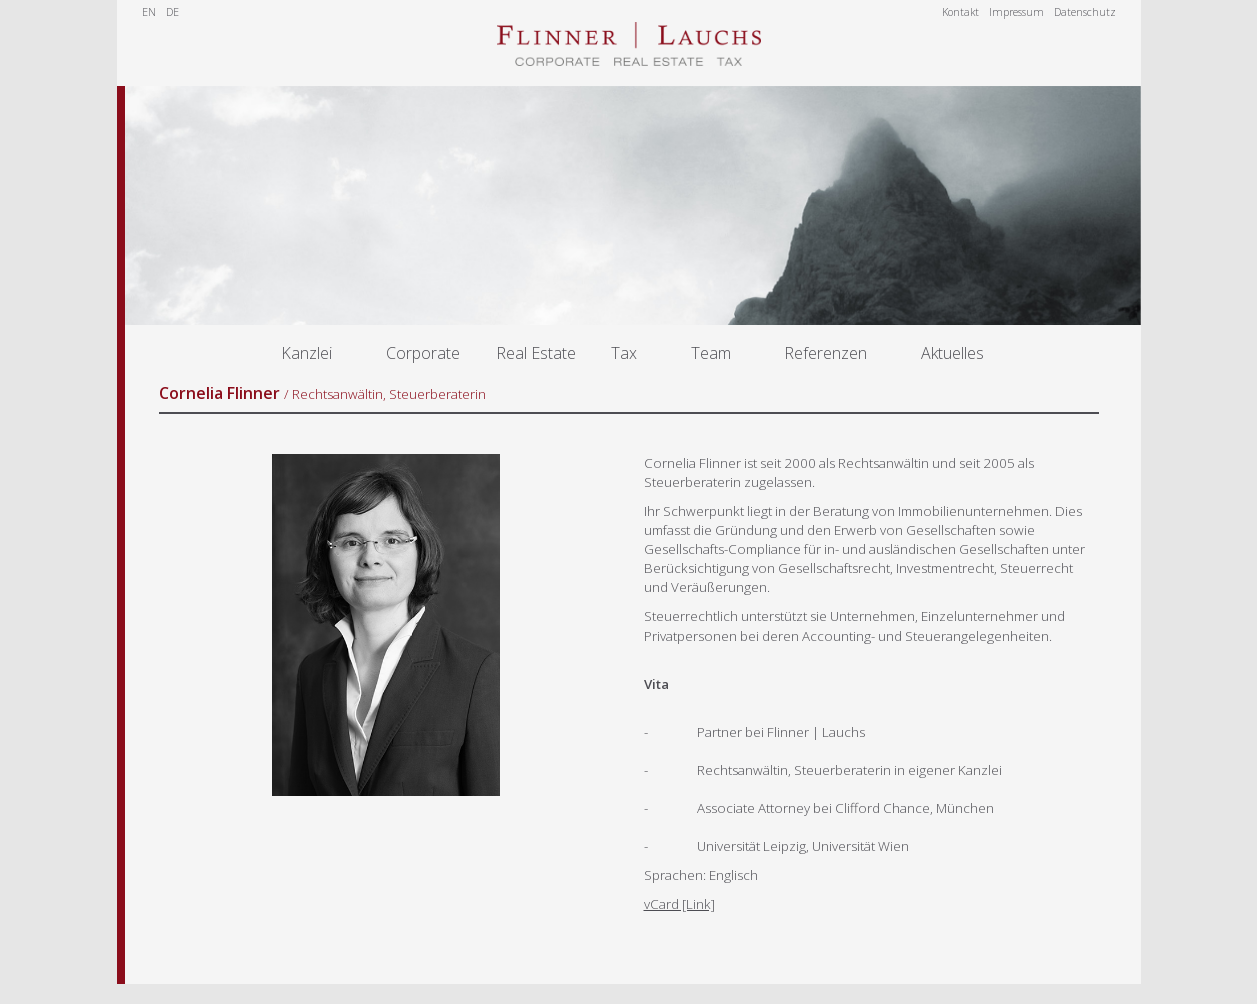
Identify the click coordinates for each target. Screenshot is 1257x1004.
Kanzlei (306, 353)
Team (711, 353)
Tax (624, 353)
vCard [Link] (679, 904)
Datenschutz (1085, 12)
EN (149, 12)
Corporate (423, 353)
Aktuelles (952, 353)
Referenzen (825, 353)
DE (172, 12)
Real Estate (536, 353)
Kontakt (960, 12)
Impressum (1016, 12)
